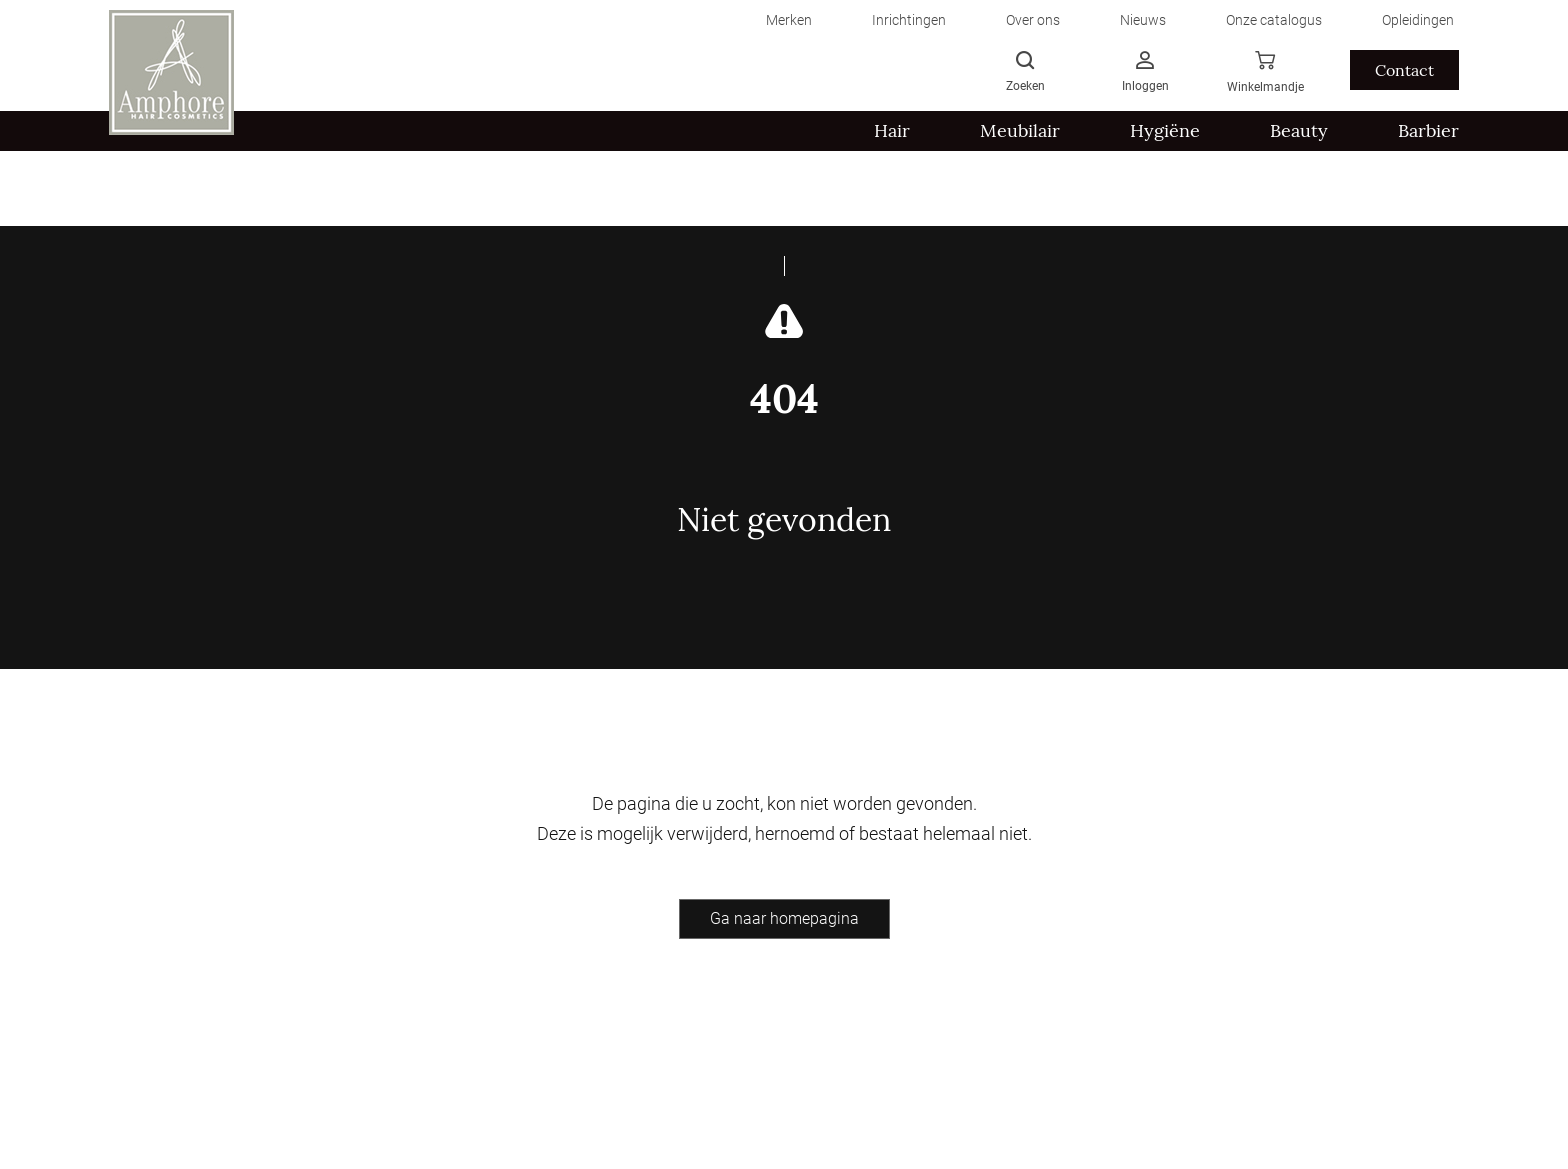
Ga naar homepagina (784, 918)
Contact (1404, 70)
